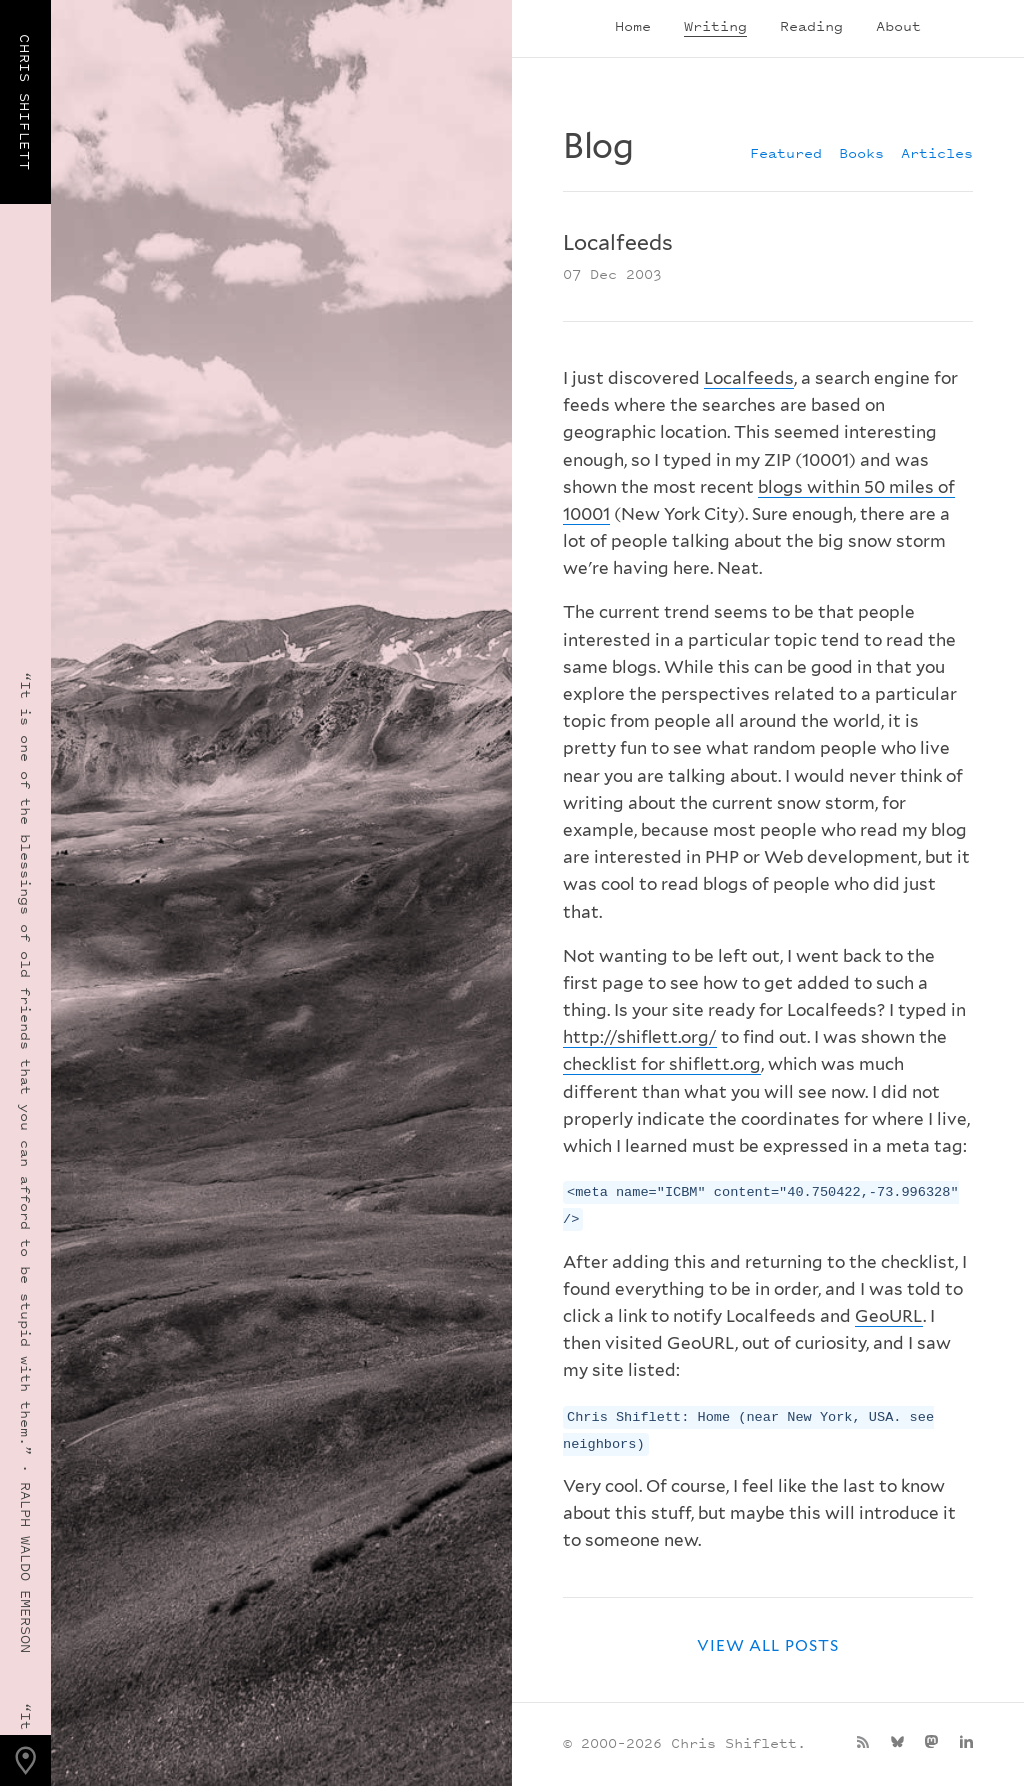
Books (861, 152)
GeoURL (889, 1316)
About (898, 25)
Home (633, 25)
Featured (786, 152)
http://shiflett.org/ (640, 1037)
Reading (811, 25)
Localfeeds (749, 378)
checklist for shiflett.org (662, 1064)
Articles (937, 152)
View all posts (768, 1645)
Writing (715, 25)
